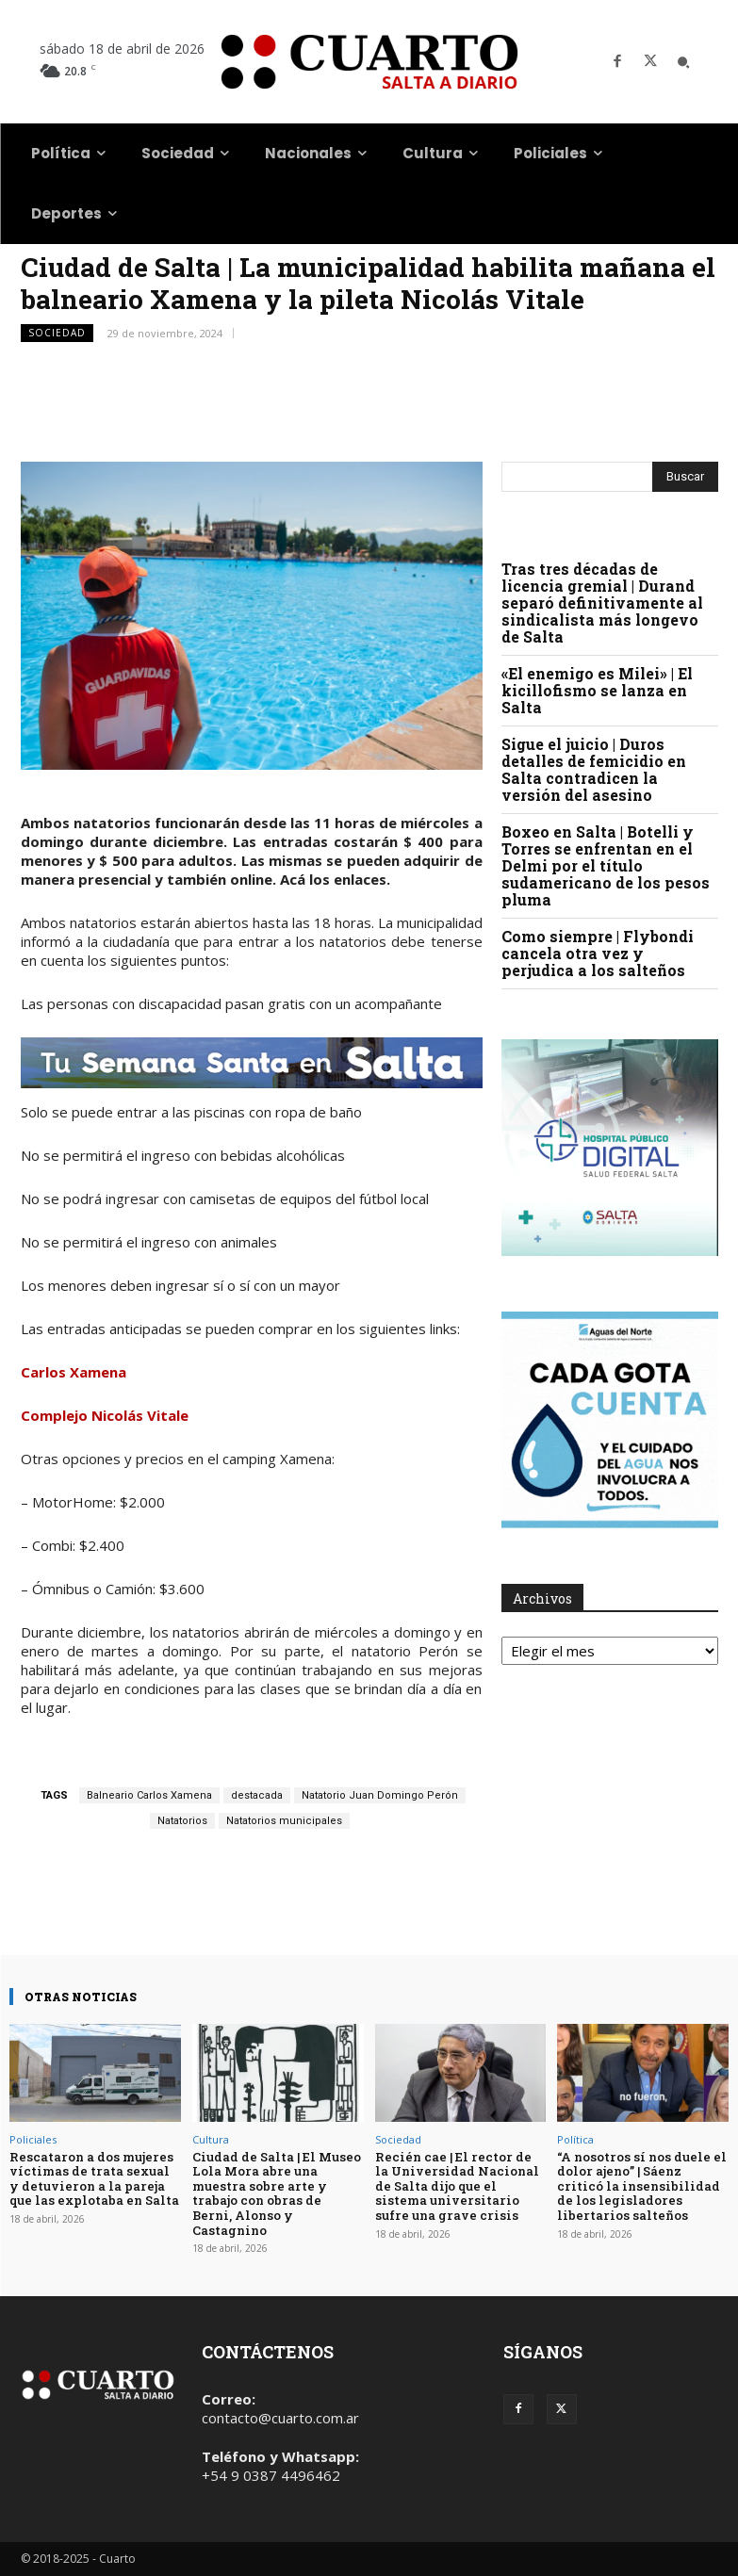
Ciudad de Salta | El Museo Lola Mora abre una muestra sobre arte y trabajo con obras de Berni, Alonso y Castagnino (276, 2193)
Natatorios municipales (284, 1821)
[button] (683, 62)
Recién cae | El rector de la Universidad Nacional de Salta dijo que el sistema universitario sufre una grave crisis (457, 2186)
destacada (257, 1795)
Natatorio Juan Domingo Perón (380, 1795)
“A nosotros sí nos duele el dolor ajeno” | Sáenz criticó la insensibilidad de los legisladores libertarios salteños (642, 2186)
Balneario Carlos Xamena (149, 1795)
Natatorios (182, 1821)
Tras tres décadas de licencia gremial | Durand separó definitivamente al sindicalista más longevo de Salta (602, 602)
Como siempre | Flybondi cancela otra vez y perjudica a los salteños (597, 953)
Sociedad (57, 333)
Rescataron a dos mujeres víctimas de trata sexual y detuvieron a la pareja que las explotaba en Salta (94, 2178)
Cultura (210, 2139)
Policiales (33, 2139)
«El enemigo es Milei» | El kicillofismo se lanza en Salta (597, 690)
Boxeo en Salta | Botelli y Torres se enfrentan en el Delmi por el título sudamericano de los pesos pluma (605, 865)
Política (575, 2139)
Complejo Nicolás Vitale (105, 1415)
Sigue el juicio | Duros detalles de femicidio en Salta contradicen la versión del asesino (593, 769)
